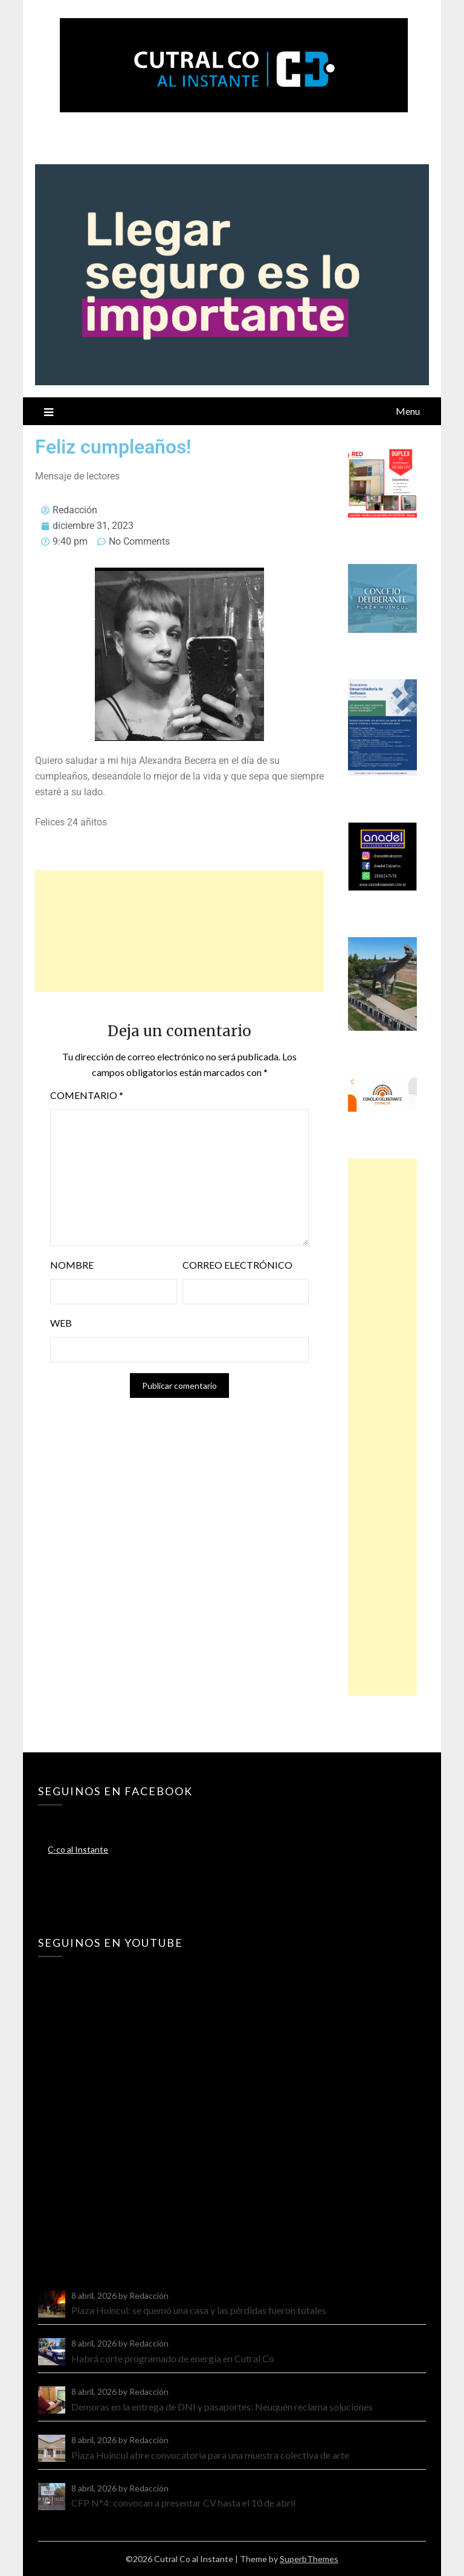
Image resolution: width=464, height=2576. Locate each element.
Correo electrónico (237, 1264)
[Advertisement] (179, 931)
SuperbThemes (309, 2559)
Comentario (86, 1095)
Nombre (72, 1264)
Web (61, 1322)
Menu (408, 411)
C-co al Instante (78, 1849)
